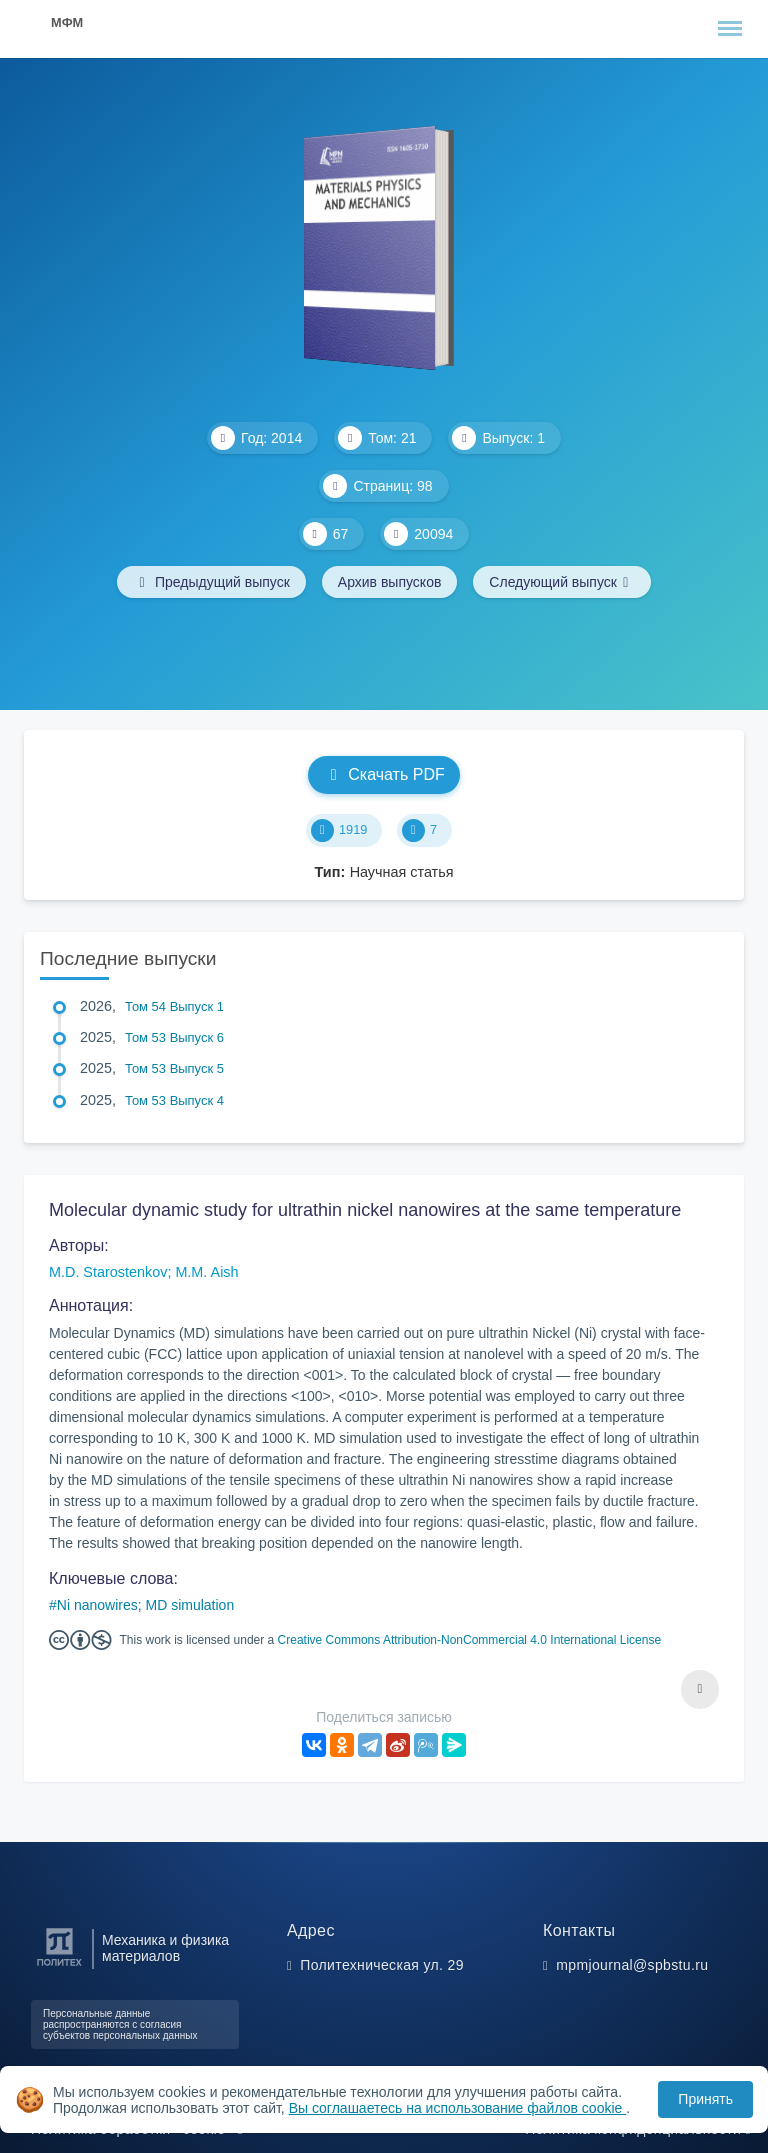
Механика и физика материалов (165, 1948)
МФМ (67, 22)
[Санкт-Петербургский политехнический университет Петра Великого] (59, 1966)
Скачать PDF (383, 774)
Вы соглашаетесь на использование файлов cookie (458, 2108)
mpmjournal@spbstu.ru (632, 1965)
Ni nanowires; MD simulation (145, 1605)
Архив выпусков (390, 582)
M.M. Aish (206, 1272)
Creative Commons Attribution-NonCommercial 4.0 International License (470, 1640)
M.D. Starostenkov (108, 1272)
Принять (705, 2099)
